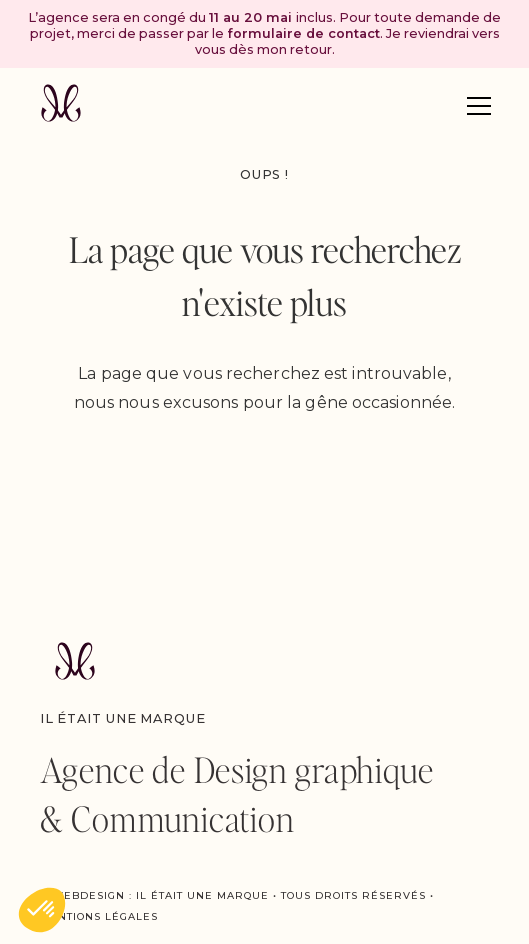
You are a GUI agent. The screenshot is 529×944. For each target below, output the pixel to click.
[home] (61, 105)
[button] (479, 106)
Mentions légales (99, 916)
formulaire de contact (303, 33)
